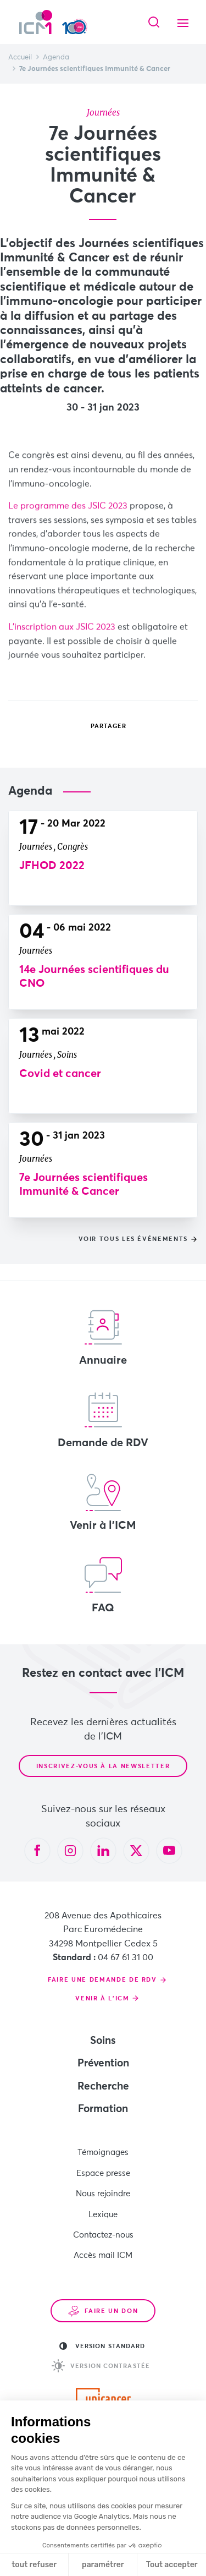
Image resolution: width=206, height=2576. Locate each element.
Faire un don (103, 2311)
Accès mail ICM (103, 2255)
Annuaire (103, 1337)
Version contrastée (101, 2365)
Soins (103, 2041)
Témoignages (103, 2152)
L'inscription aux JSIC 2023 (61, 641)
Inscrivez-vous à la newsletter (103, 1766)
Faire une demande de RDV (102, 1980)
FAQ (103, 1585)
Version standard (102, 2346)
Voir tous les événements (133, 1239)
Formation (103, 2109)
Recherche (103, 2086)
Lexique (103, 2215)
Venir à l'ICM (103, 1502)
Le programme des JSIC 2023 (67, 520)
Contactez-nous (103, 2235)
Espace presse (103, 2173)
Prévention (103, 2063)
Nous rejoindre (103, 2194)
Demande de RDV (103, 1419)
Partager (100, 726)
